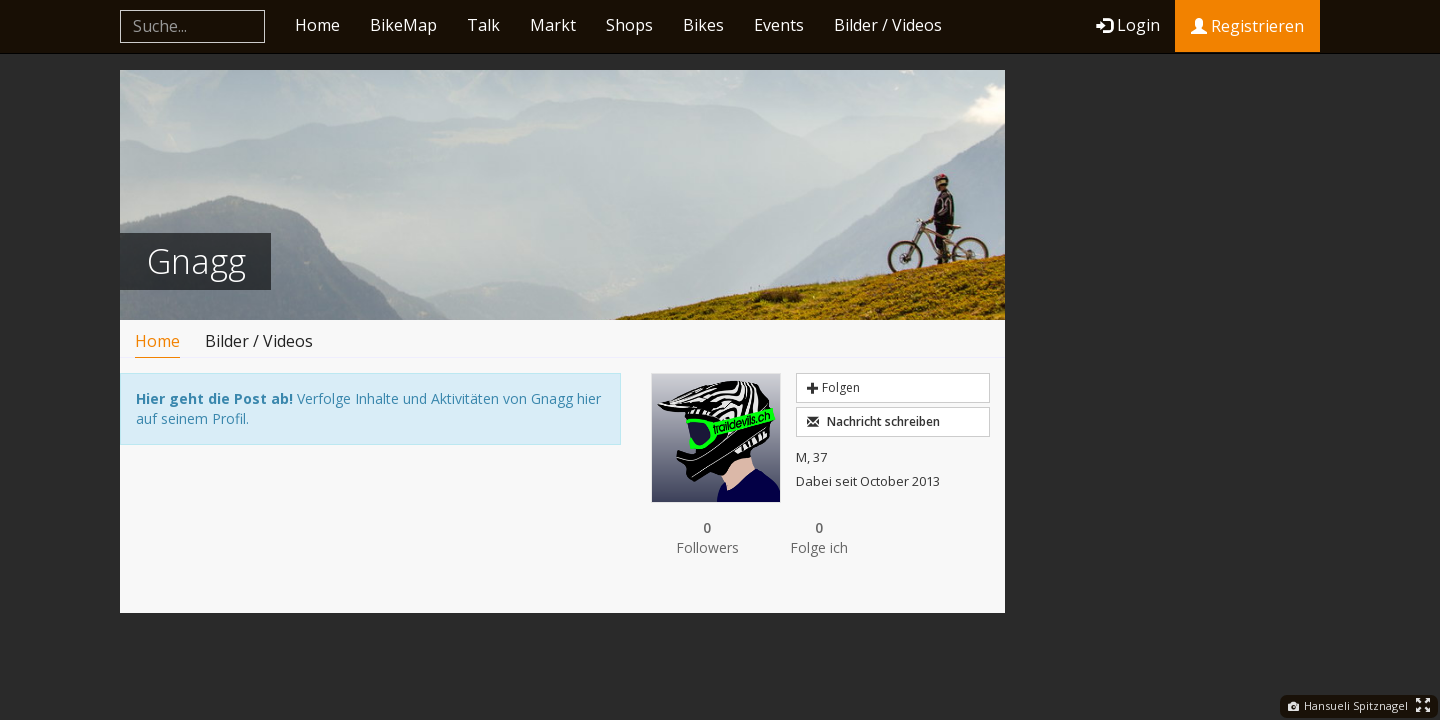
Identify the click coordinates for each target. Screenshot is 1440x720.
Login (1128, 25)
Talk (483, 25)
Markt (553, 25)
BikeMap (403, 25)
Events (779, 25)
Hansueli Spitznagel (1348, 705)
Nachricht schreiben (873, 421)
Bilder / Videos (888, 25)
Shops (629, 25)
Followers (707, 537)
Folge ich (819, 537)
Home (317, 25)
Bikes (703, 25)
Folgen (833, 387)
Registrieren (1247, 26)
